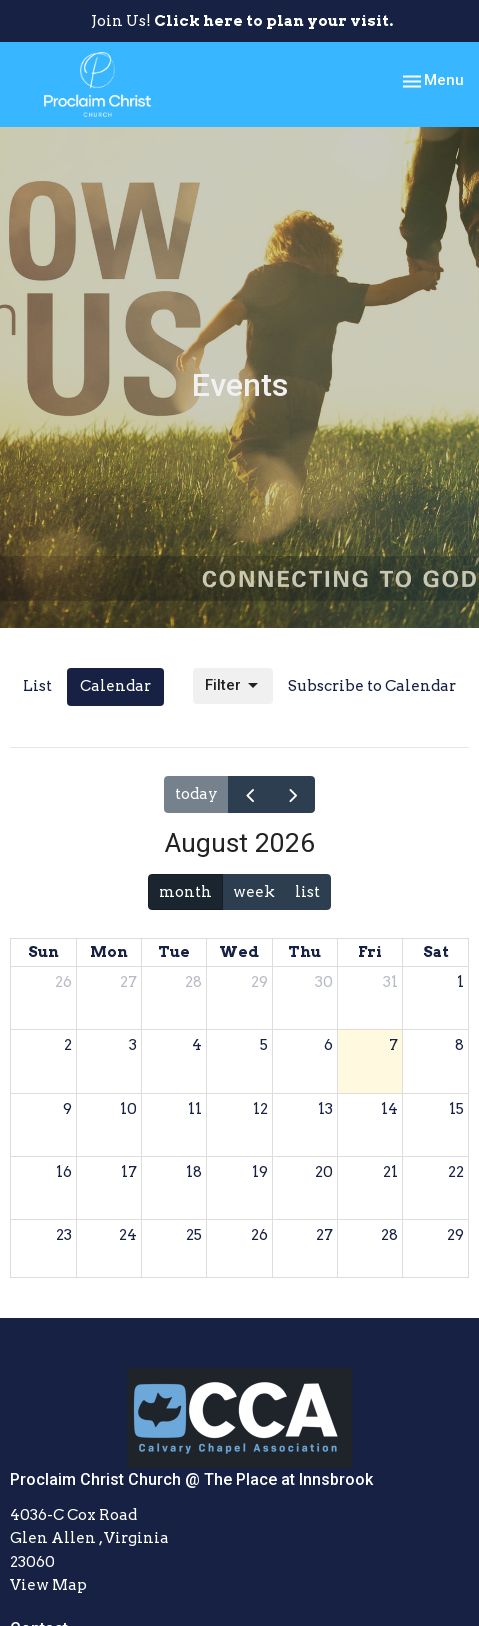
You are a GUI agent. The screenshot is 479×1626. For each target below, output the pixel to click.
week (254, 892)
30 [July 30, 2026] (324, 982)
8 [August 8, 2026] (459, 1045)
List (37, 686)
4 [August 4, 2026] (197, 1045)
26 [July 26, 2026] (63, 982)
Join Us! (242, 21)
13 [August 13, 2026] (325, 1109)
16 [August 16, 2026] (64, 1172)
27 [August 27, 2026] (324, 1235)
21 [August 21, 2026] (390, 1172)
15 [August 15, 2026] (456, 1109)
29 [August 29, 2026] (455, 1235)
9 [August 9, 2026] (67, 1109)
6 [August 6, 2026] (328, 1045)
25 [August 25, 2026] (194, 1235)
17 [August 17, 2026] (129, 1172)
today (196, 794)
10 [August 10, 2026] (128, 1109)
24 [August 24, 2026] (128, 1235)
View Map (48, 1585)
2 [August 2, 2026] (68, 1045)
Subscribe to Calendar (372, 686)
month (185, 892)
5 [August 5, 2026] (264, 1045)
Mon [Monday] (109, 952)
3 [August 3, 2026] (133, 1045)
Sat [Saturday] (436, 952)
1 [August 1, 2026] (460, 982)
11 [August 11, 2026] (195, 1109)
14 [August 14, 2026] (389, 1109)
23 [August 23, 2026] (64, 1235)
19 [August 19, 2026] (260, 1172)
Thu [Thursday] (304, 952)
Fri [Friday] (370, 952)
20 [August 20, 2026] (324, 1172)
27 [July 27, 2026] (128, 982)
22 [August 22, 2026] (456, 1172)
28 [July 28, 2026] (193, 982)
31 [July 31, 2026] (390, 982)
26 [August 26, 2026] (259, 1235)
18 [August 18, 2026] (194, 1172)
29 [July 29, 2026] (259, 982)
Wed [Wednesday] (239, 952)
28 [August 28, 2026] (389, 1235)
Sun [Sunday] (43, 952)
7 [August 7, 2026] (393, 1045)
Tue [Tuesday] (174, 952)
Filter (233, 686)
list (307, 892)
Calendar (115, 686)
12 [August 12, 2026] (260, 1109)
